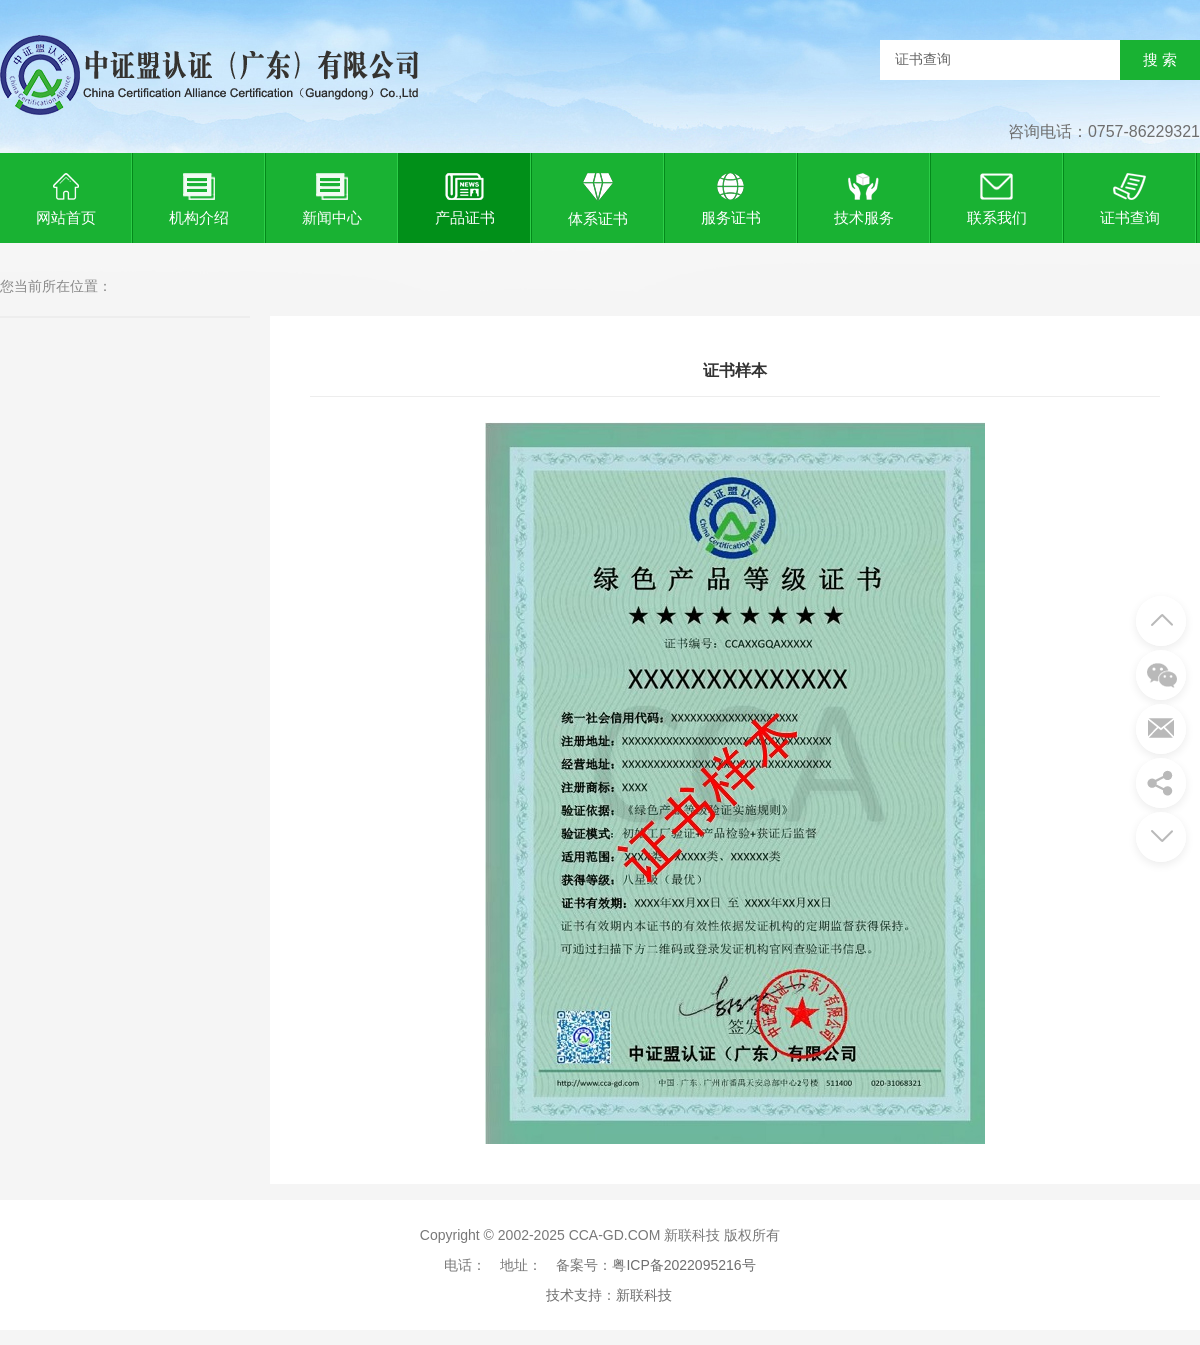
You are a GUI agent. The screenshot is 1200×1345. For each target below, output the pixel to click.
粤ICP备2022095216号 (683, 1265)
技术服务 (864, 197)
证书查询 (1130, 197)
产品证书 (465, 197)
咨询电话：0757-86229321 (1104, 131)
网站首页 (66, 197)
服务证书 (731, 197)
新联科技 (644, 1295)
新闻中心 (332, 197)
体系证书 (598, 197)
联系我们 (997, 197)
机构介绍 (199, 197)
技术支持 (574, 1295)
